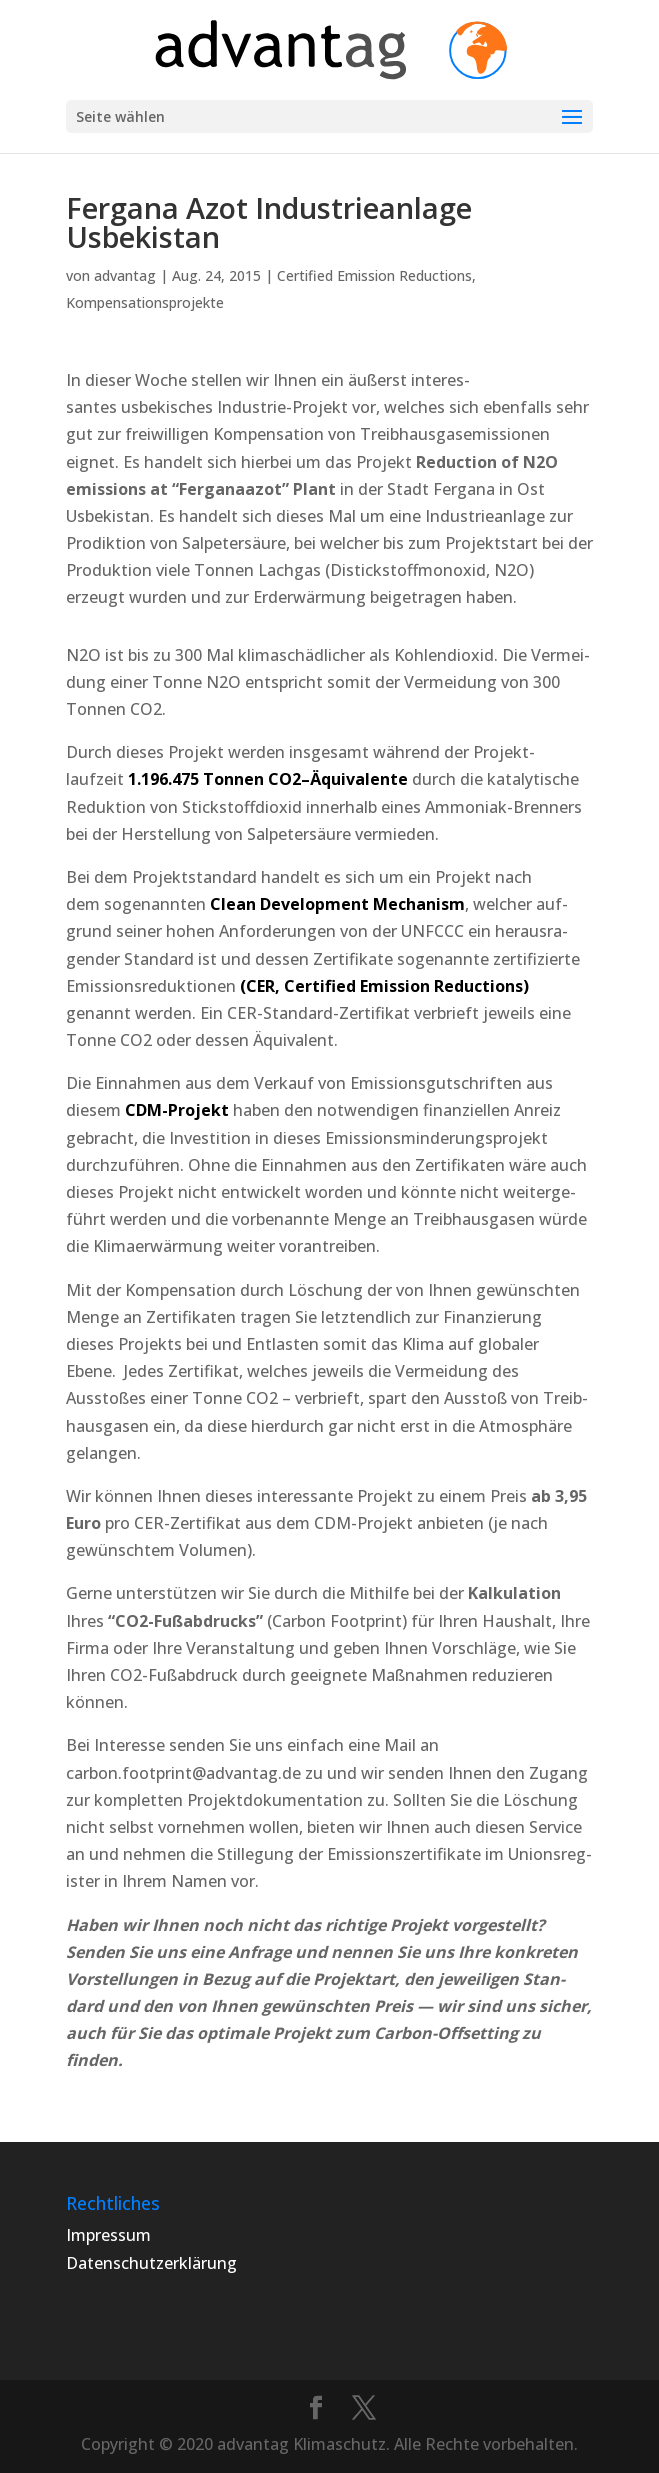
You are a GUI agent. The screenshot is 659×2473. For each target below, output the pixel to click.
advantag (125, 275)
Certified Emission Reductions (374, 275)
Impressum (108, 2235)
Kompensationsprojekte (145, 302)
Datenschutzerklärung (151, 2263)
